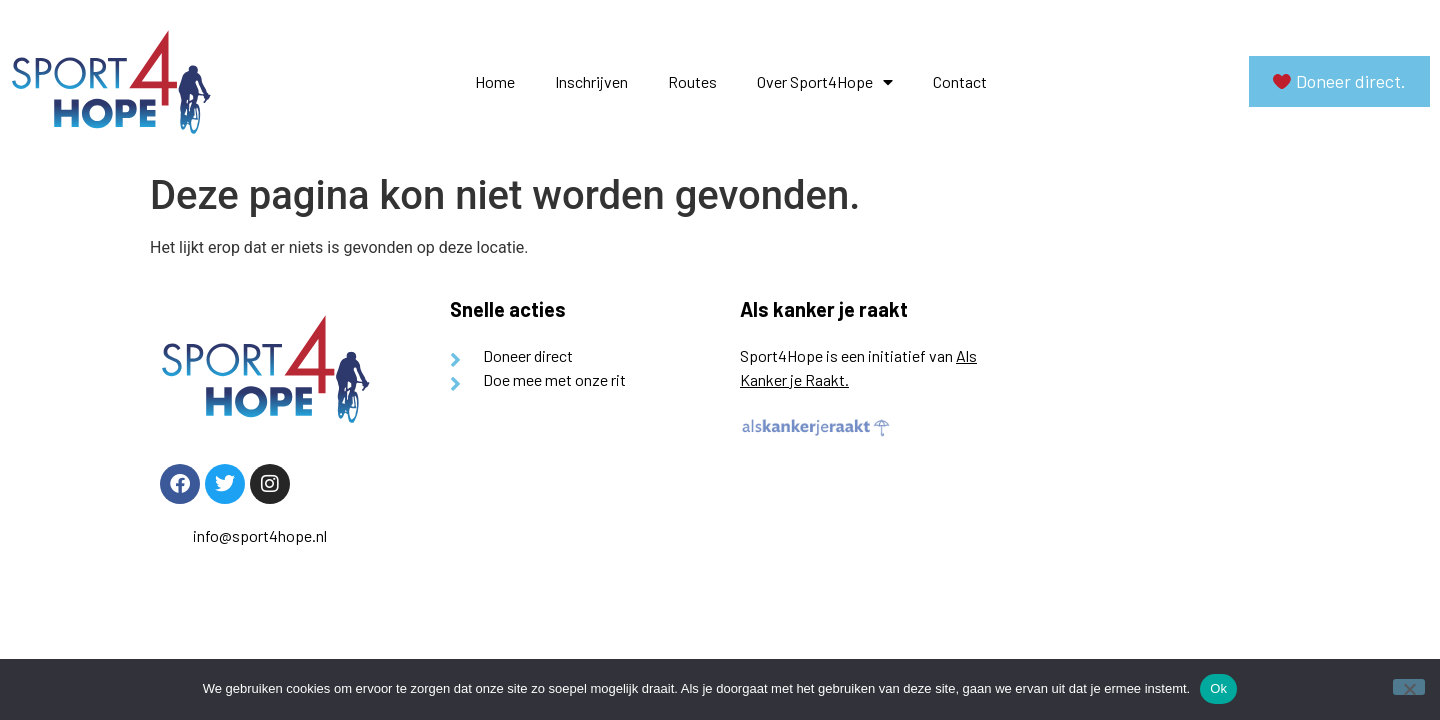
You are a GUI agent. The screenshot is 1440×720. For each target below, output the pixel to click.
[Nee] (1409, 687)
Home (495, 81)
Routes (692, 81)
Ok (1218, 688)
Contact (960, 81)
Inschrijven (591, 81)
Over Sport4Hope (825, 82)
